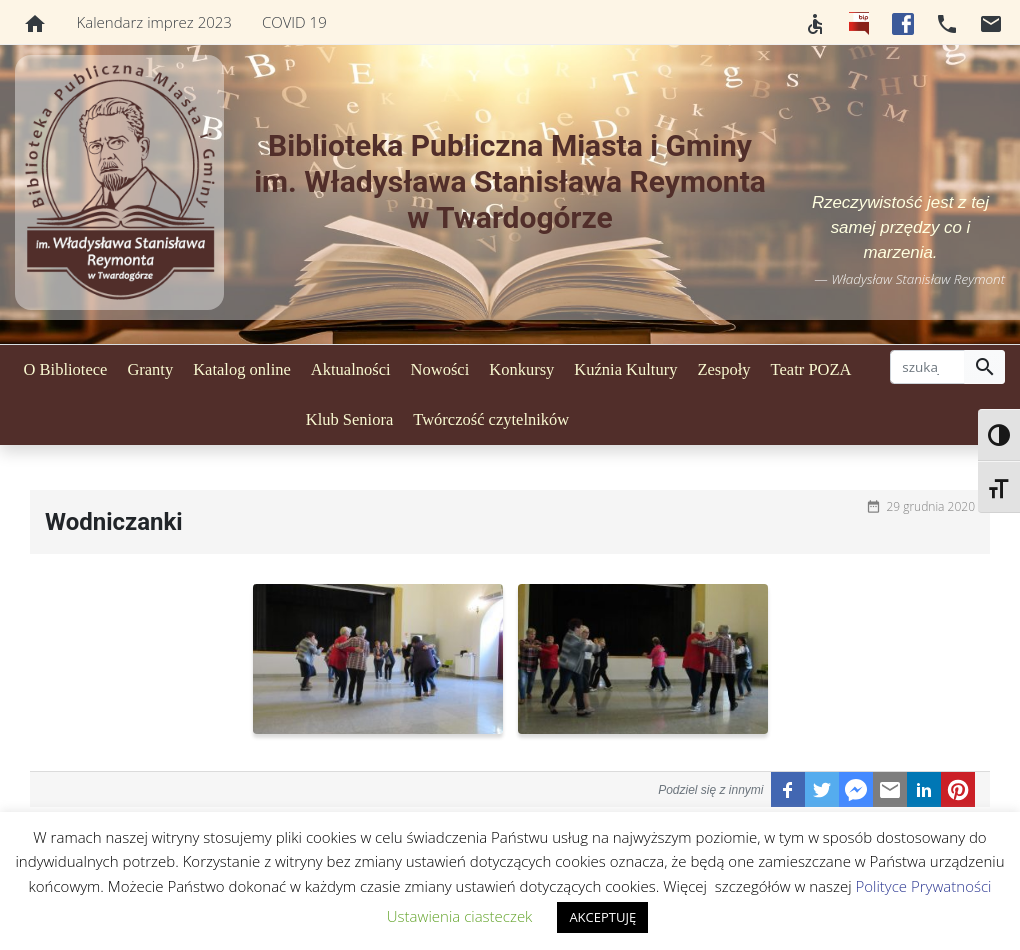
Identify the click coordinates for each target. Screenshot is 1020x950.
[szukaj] (927, 367)
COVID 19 (294, 22)
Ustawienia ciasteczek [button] (460, 916)
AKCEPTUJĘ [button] (602, 917)
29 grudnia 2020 (930, 506)
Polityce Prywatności (923, 886)
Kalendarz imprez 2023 (154, 22)
